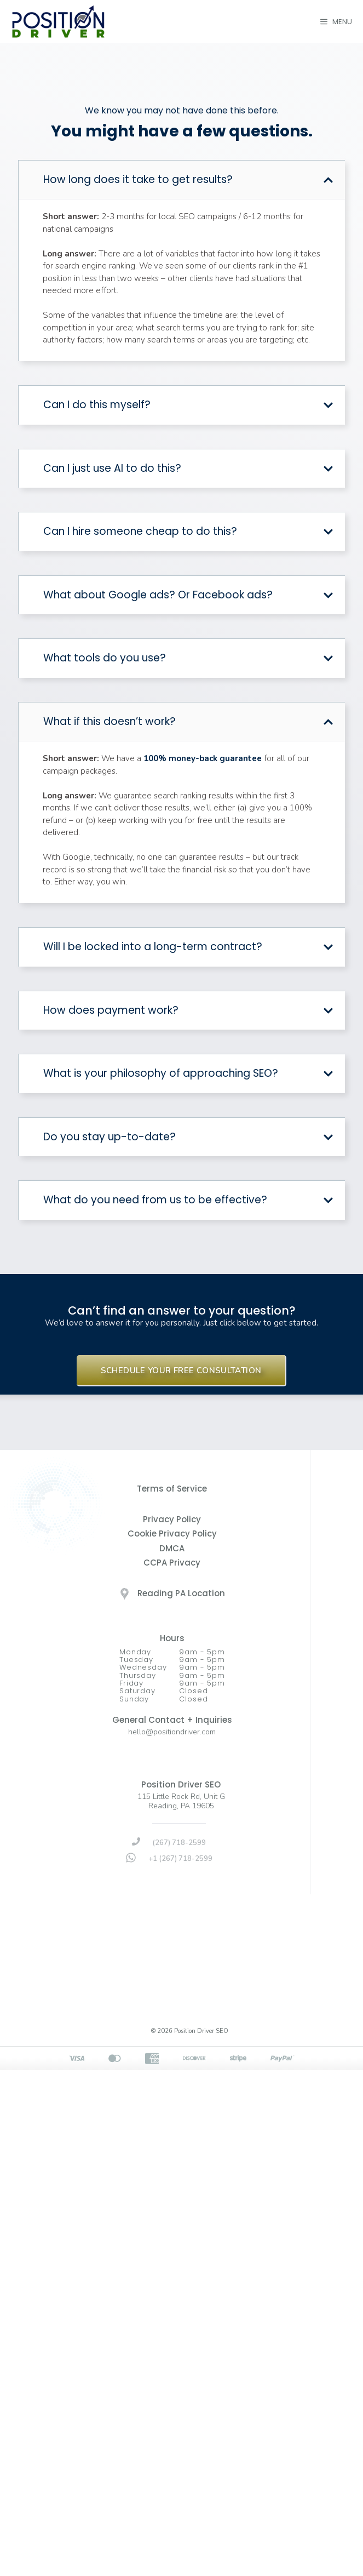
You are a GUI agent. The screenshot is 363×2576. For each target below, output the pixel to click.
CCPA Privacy (171, 1562)
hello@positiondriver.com (172, 1732)
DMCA (172, 1548)
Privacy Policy (172, 1519)
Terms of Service (172, 1488)
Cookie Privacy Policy (172, 1533)
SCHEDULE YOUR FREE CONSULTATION (181, 1370)
